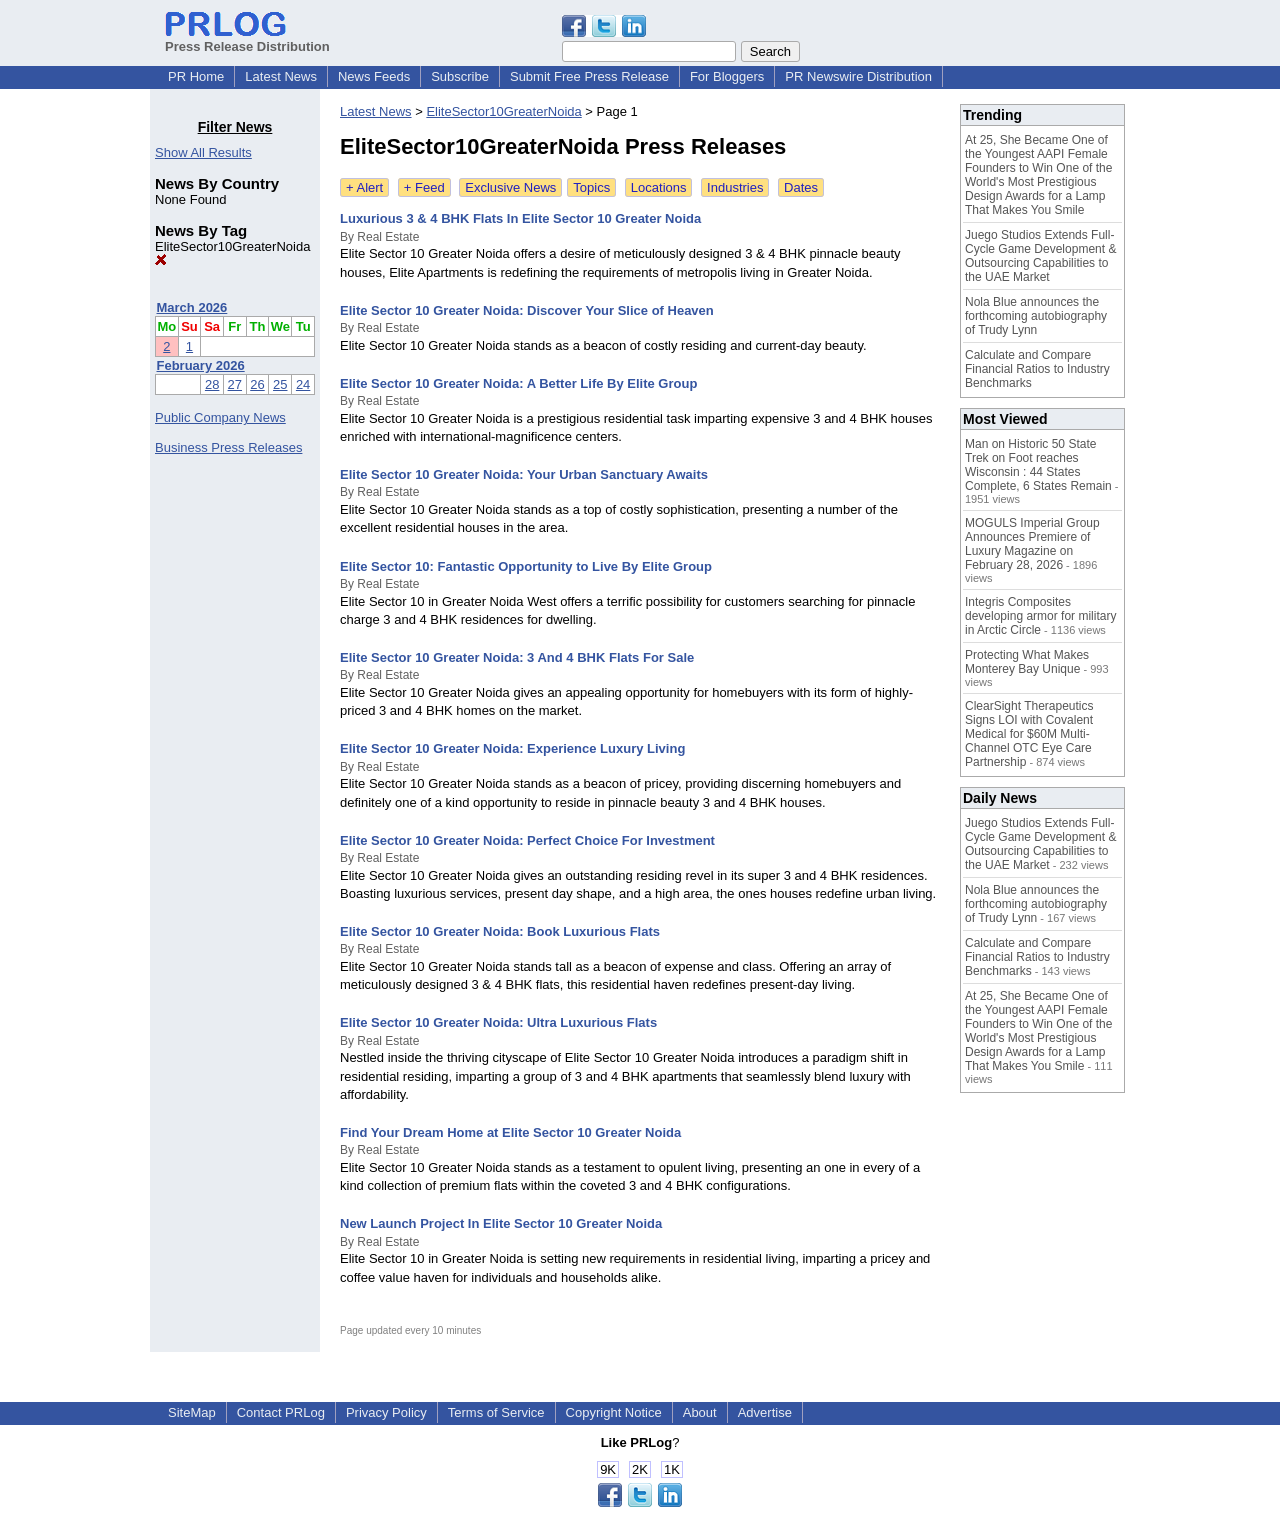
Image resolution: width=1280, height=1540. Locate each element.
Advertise (765, 1412)
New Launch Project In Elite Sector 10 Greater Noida (501, 1223)
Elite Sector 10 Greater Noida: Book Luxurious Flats (500, 931)
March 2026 (192, 307)
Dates (801, 187)
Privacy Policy (386, 1412)
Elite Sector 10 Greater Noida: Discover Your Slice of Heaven (527, 310)
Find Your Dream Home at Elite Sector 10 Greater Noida (510, 1132)
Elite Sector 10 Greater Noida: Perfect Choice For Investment (527, 840)
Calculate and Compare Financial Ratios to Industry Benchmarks (1037, 369)
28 (212, 384)
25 (280, 384)
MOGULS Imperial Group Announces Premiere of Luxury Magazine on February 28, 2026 (1032, 544)
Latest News (281, 76)
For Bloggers (727, 76)
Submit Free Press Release (589, 76)
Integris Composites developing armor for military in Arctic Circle (1040, 616)
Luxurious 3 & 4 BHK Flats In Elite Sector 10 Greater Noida (520, 218)
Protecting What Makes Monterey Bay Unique (1027, 662)
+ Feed (424, 187)
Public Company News (220, 417)
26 (257, 384)
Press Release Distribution (247, 39)
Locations (659, 187)
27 (235, 384)
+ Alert (364, 187)
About (700, 1412)
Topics (591, 187)
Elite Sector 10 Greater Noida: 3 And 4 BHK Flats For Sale (517, 657)
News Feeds (374, 76)
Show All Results (203, 152)
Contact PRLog (281, 1412)
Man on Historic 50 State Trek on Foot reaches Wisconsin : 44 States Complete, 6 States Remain (1038, 465)
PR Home (196, 76)
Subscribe (460, 76)
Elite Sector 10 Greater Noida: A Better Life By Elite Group (518, 383)
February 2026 (201, 365)
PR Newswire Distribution (858, 76)
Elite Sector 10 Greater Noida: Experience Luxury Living (512, 748)
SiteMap (192, 1412)
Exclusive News (510, 187)
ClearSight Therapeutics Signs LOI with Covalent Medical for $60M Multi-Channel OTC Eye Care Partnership (1029, 734)
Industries (735, 187)
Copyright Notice (614, 1412)
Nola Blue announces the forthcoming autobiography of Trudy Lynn (1036, 316)
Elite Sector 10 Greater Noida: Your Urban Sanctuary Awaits (524, 474)
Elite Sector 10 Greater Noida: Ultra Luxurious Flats (498, 1022)
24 (303, 384)
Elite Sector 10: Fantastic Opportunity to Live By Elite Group (526, 566)
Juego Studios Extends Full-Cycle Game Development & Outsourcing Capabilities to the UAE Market (1040, 256)
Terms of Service (496, 1412)
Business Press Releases (228, 447)
